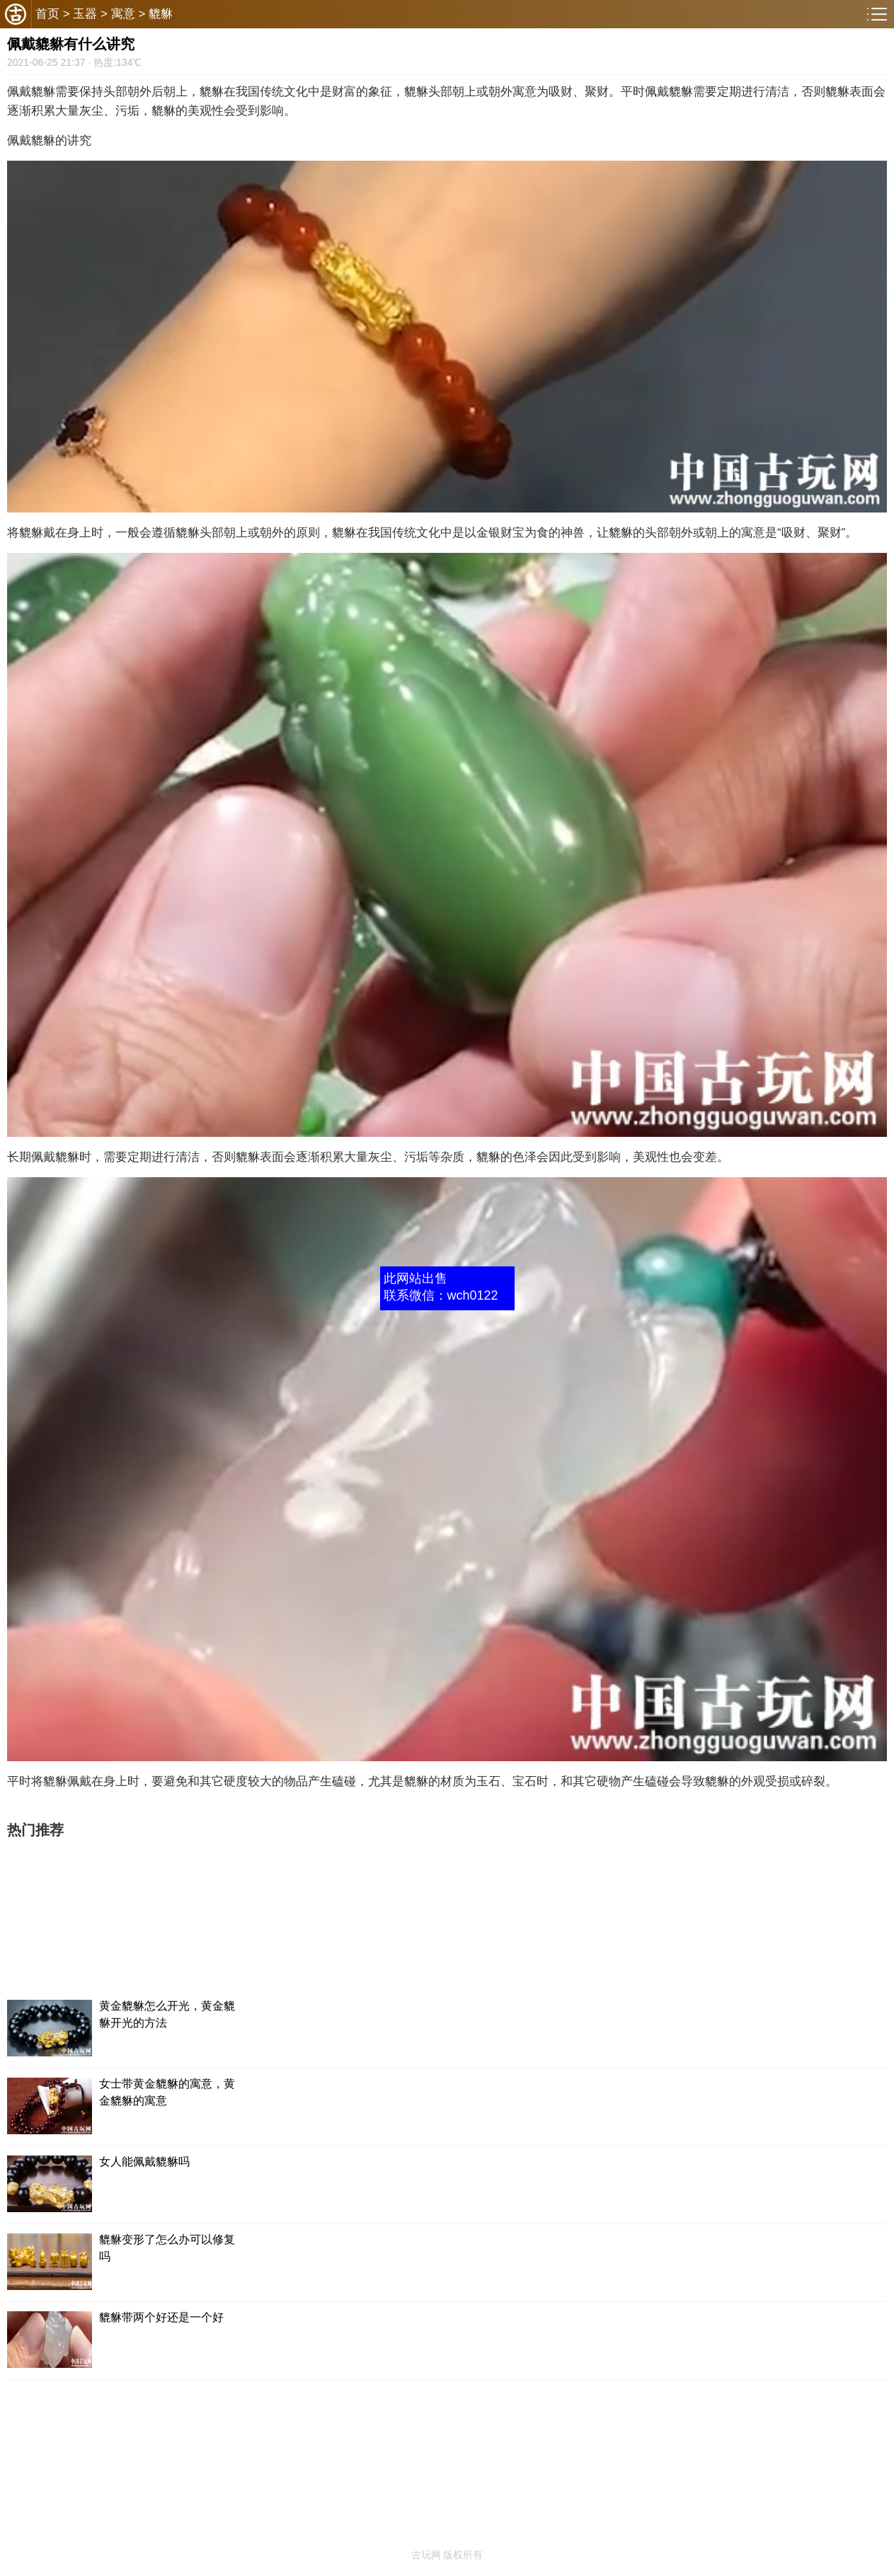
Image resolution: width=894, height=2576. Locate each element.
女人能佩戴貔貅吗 (144, 2162)
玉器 (85, 14)
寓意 (123, 14)
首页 (47, 14)
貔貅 (161, 14)
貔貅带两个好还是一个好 (161, 2317)
